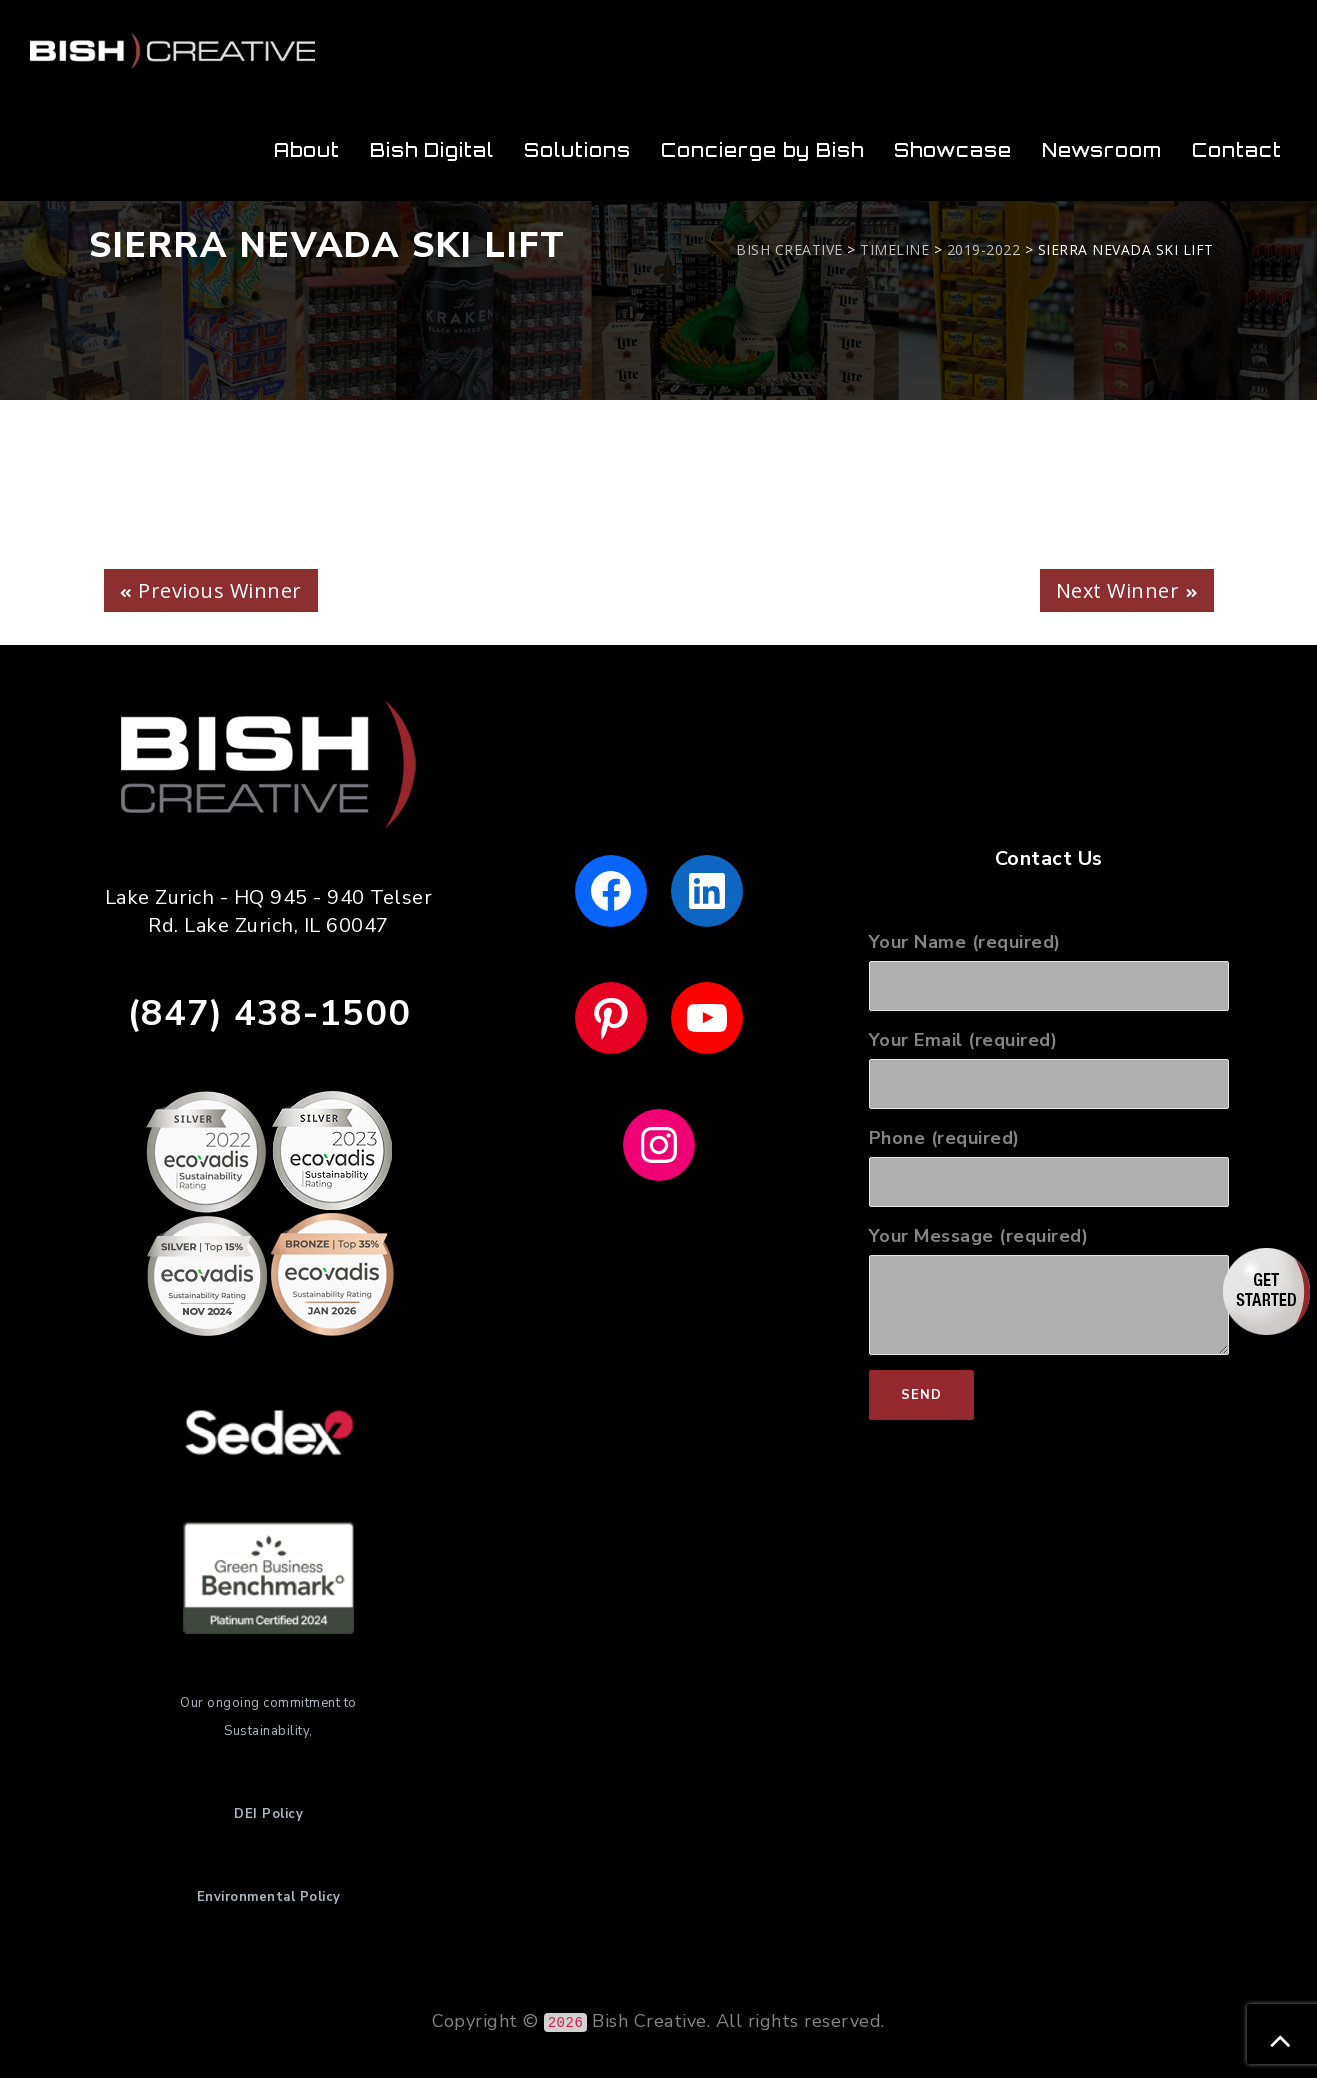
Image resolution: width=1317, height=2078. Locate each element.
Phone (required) (1049, 1166)
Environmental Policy (269, 1897)
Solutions (577, 150)
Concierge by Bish (762, 150)
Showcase (953, 150)
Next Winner (1118, 590)
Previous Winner (220, 590)
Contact (1237, 150)
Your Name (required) (1049, 970)
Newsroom (1102, 150)
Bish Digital (432, 150)
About (307, 150)
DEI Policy (268, 1814)
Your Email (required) (1049, 1068)
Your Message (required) (1049, 1289)
